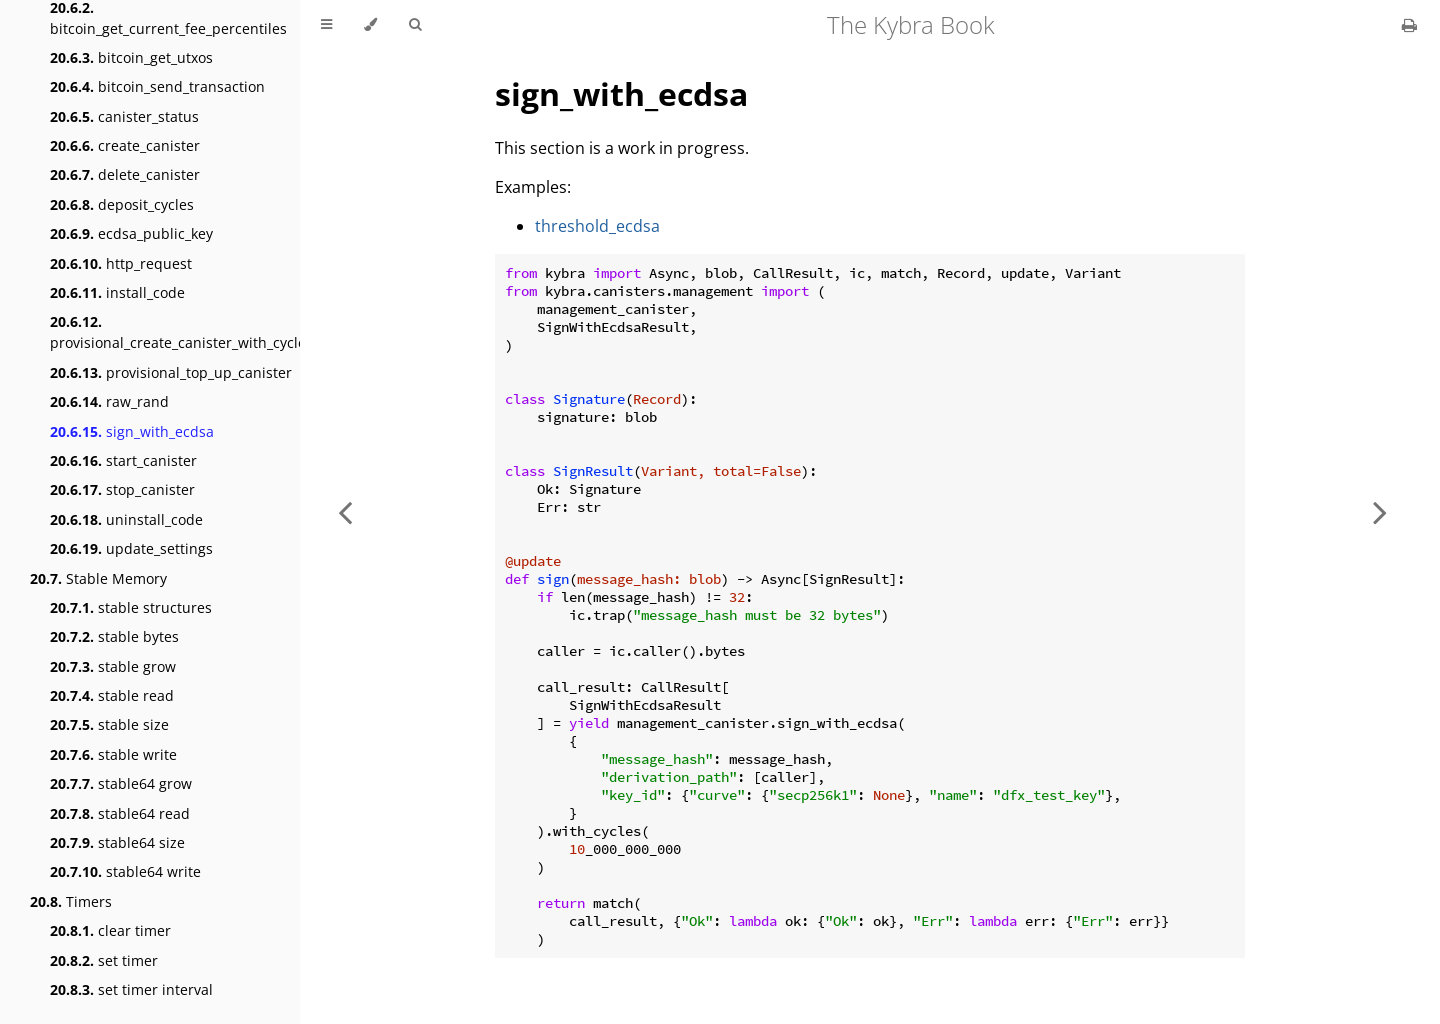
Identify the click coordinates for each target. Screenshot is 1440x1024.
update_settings (131, 548)
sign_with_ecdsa (132, 431)
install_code (117, 292)
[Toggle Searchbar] (415, 25)
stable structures (131, 607)
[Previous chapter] (345, 512)
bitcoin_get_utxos (131, 57)
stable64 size (117, 842)
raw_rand (109, 401)
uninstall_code (126, 519)
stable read (112, 695)
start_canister (123, 460)
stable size (109, 724)
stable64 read (120, 813)
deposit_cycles (122, 204)
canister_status (124, 116)
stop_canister (122, 489)
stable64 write (125, 871)
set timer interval (131, 989)
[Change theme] (370, 25)
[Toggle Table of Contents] (326, 25)
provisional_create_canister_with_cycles (181, 332)
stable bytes (114, 636)
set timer (104, 960)
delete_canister (125, 174)
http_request (121, 263)
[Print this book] (1409, 25)
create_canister (125, 145)
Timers (71, 901)
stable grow (113, 666)
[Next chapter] (1380, 512)
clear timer (110, 930)
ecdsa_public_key (131, 233)
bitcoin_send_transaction (157, 86)
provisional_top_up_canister (171, 372)
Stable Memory (98, 578)
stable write (113, 754)
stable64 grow (121, 783)
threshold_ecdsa (597, 226)
